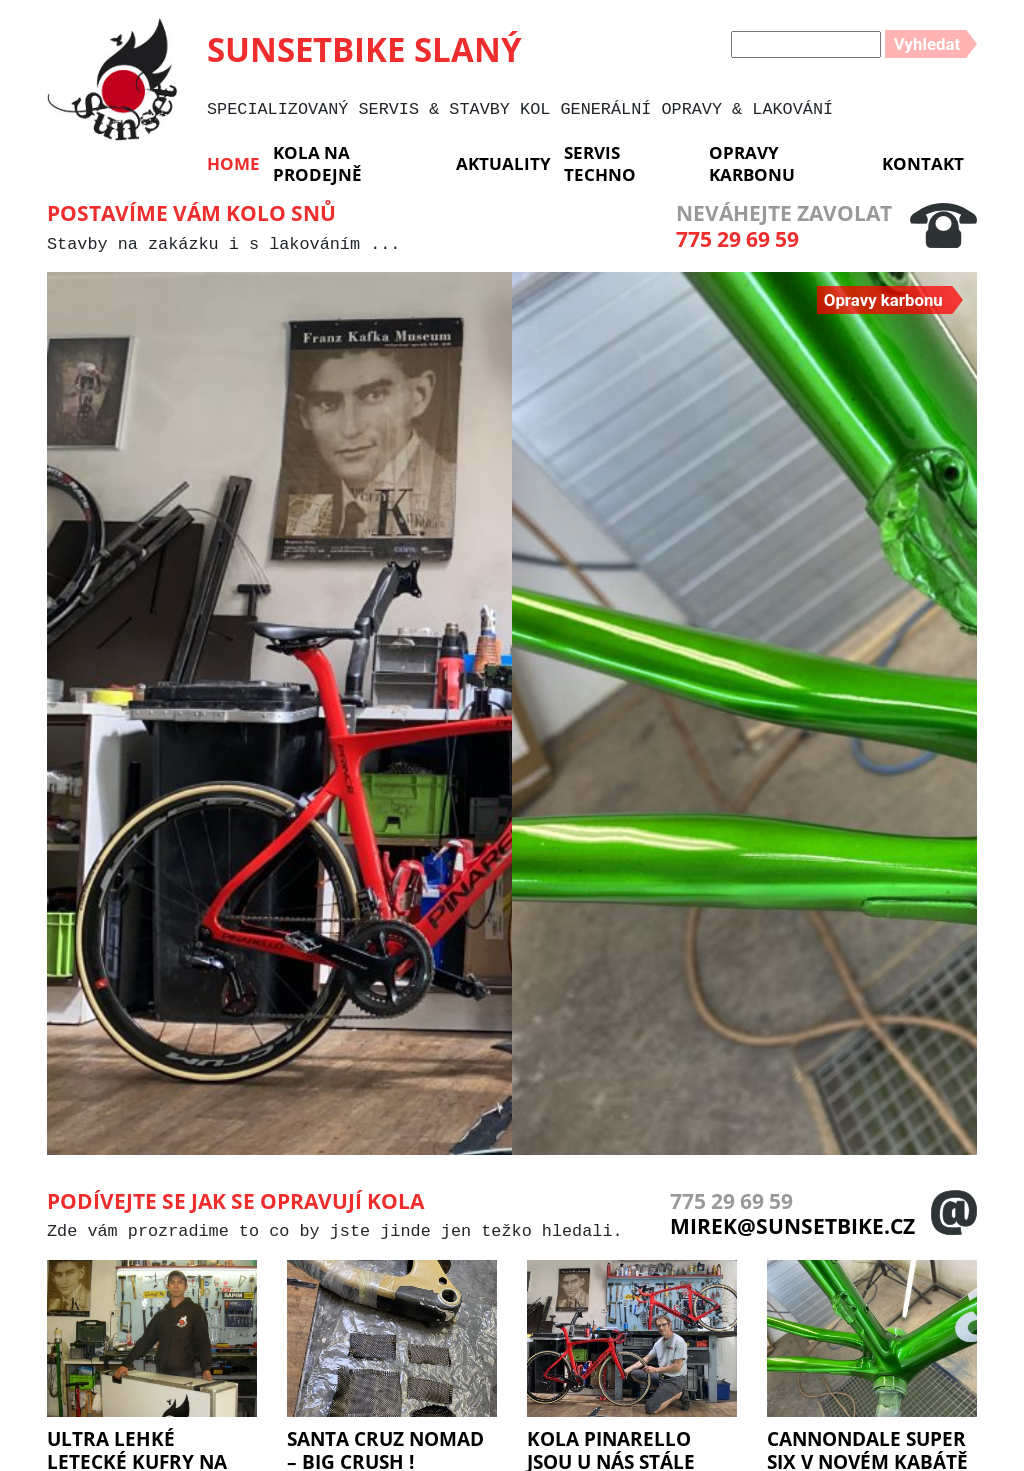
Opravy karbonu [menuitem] (752, 163)
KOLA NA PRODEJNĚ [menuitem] (317, 163)
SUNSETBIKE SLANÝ (364, 49)
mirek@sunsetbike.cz (792, 1226)
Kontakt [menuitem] (923, 163)
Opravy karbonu (883, 300)
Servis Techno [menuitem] (600, 163)
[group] (279, 713)
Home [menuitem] (233, 163)
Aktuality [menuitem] (503, 163)
